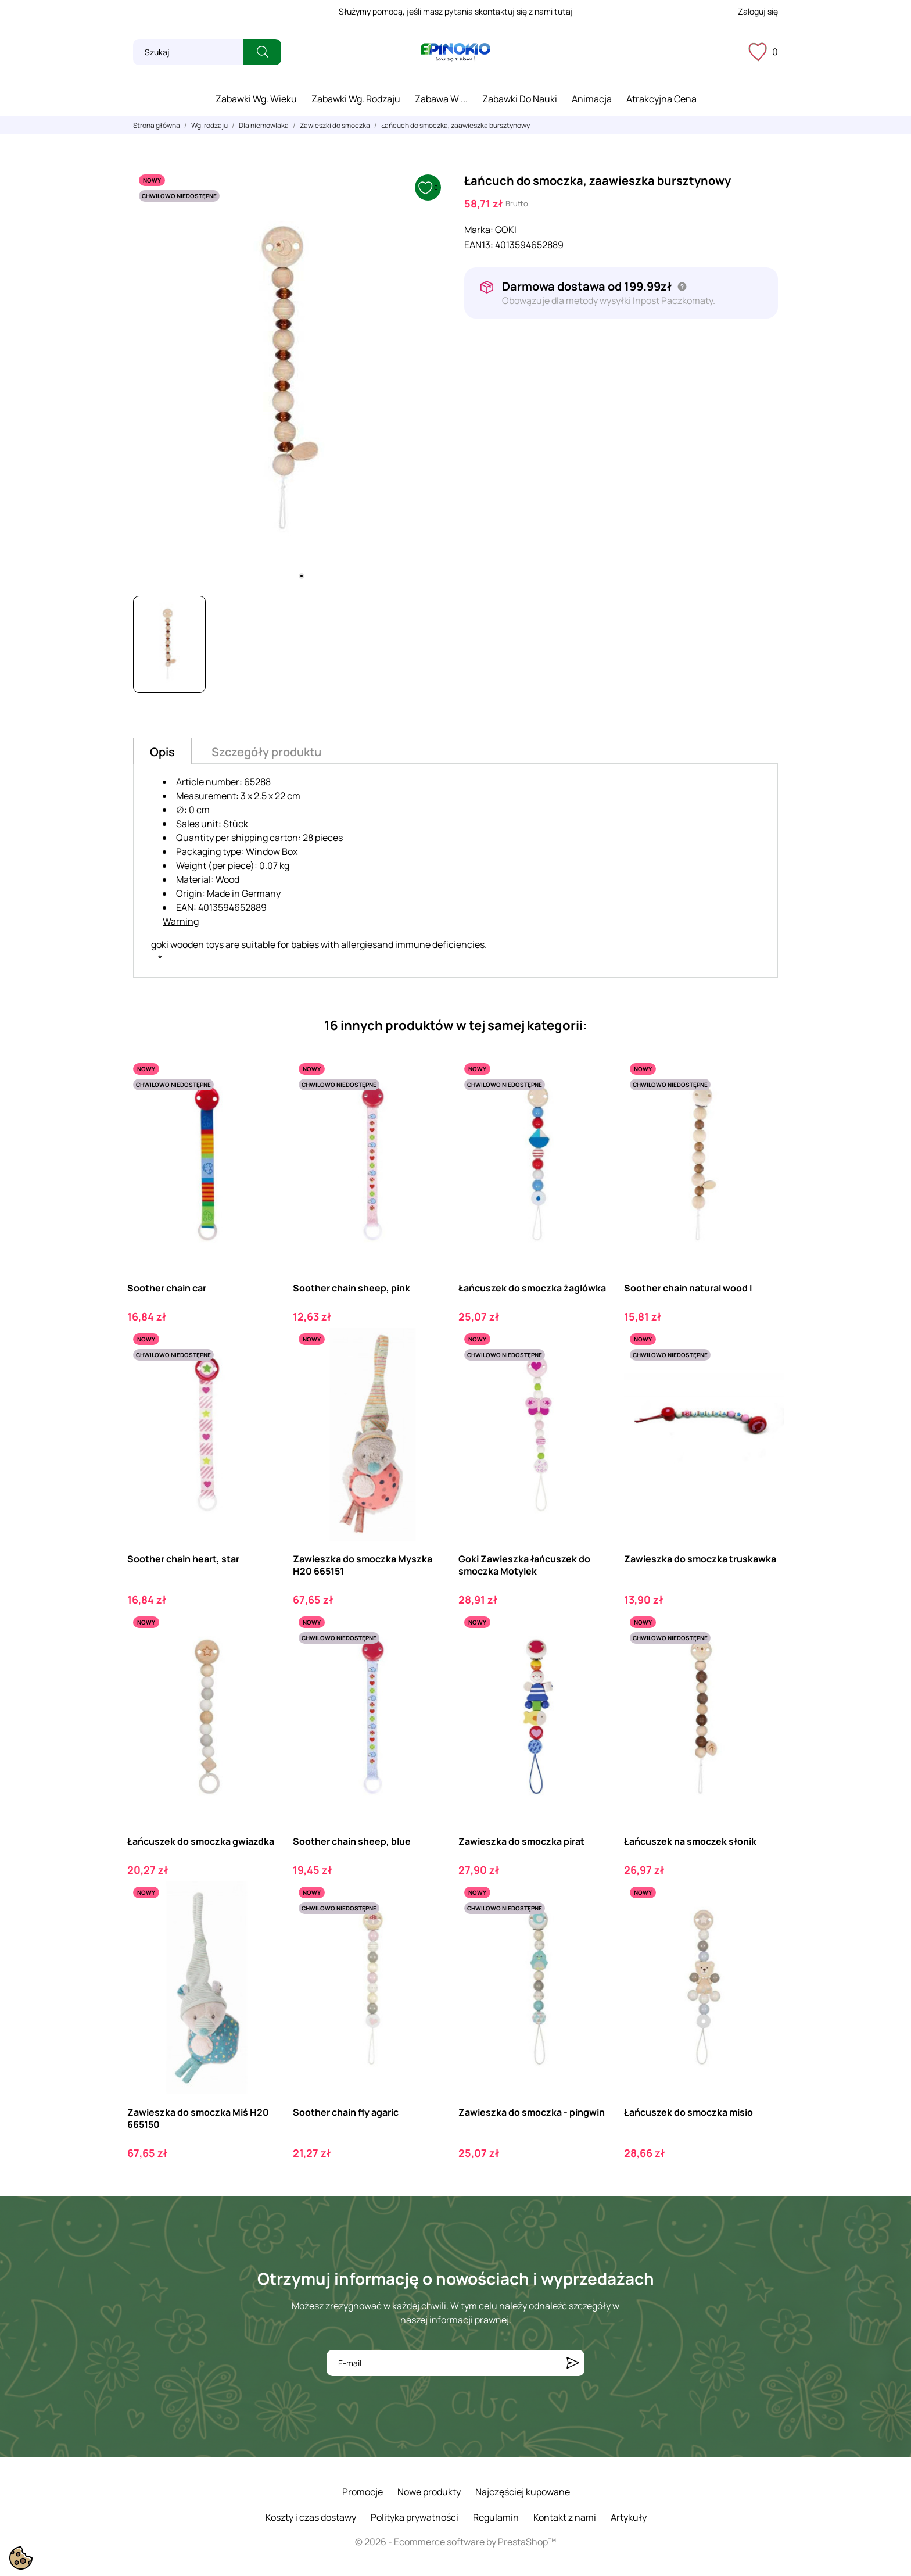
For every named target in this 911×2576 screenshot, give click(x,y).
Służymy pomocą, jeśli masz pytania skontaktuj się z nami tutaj (456, 11)
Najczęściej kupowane (522, 2491)
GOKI (506, 229)
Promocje (362, 2491)
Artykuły (629, 2517)
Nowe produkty (429, 2491)
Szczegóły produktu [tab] (266, 752)
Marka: (478, 229)
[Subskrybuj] (572, 2363)
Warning (181, 921)
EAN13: (478, 244)
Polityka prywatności (414, 2517)
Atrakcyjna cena (661, 98)
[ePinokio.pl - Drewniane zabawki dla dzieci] (455, 52)
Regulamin (496, 2517)
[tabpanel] (290, 378)
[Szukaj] (188, 52)
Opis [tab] (162, 752)
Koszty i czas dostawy (311, 2517)
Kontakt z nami (564, 2517)
